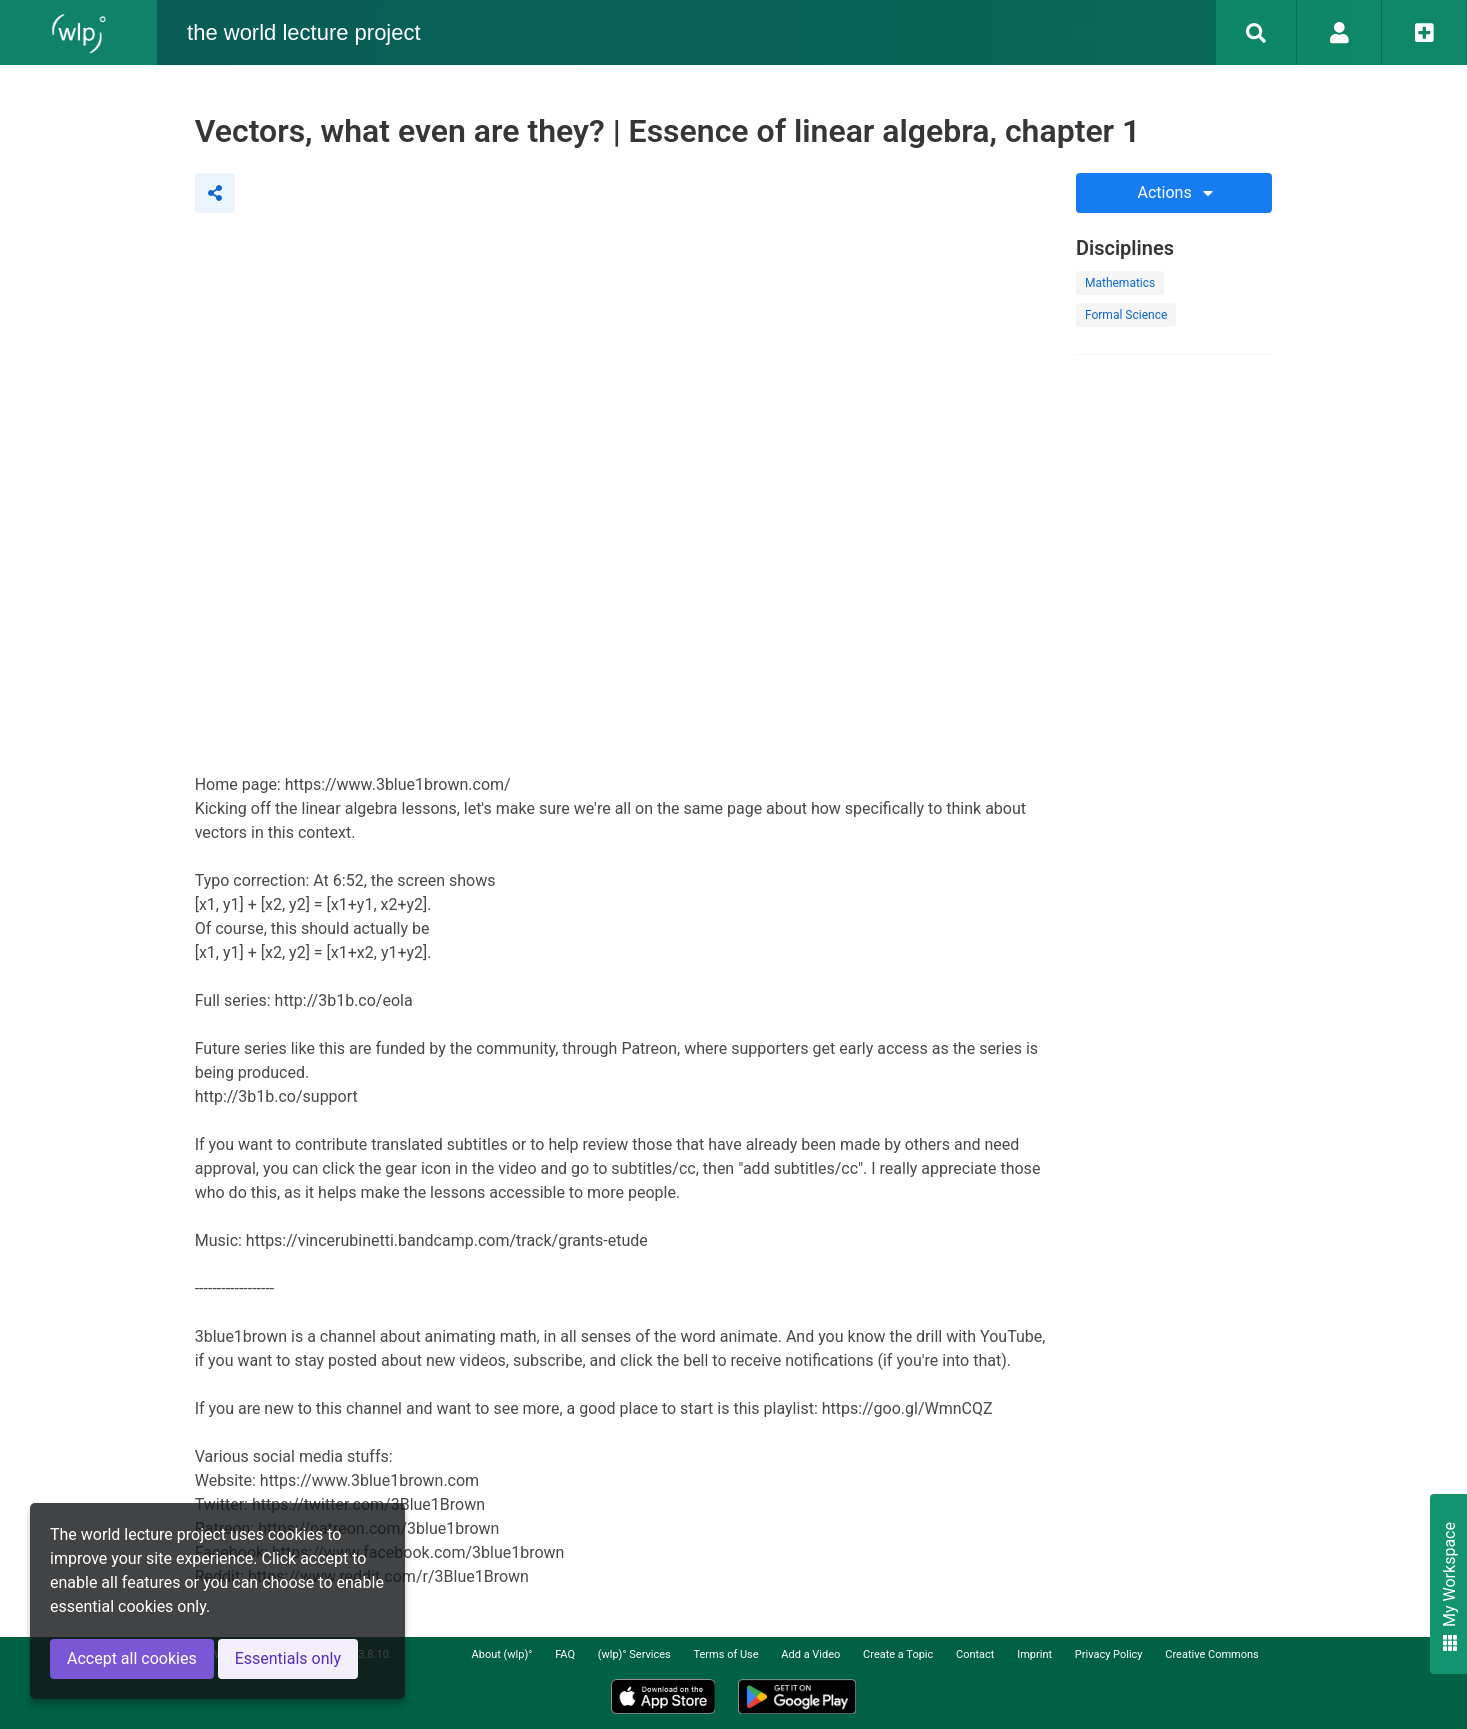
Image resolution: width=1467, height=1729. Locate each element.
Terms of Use (725, 1654)
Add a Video (810, 1654)
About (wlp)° (502, 1654)
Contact (975, 1654)
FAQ (565, 1654)
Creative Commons (1211, 1654)
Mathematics (1120, 283)
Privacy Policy (1109, 1654)
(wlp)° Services (634, 1654)
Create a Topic (898, 1654)
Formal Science (1126, 315)
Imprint (1034, 1654)
